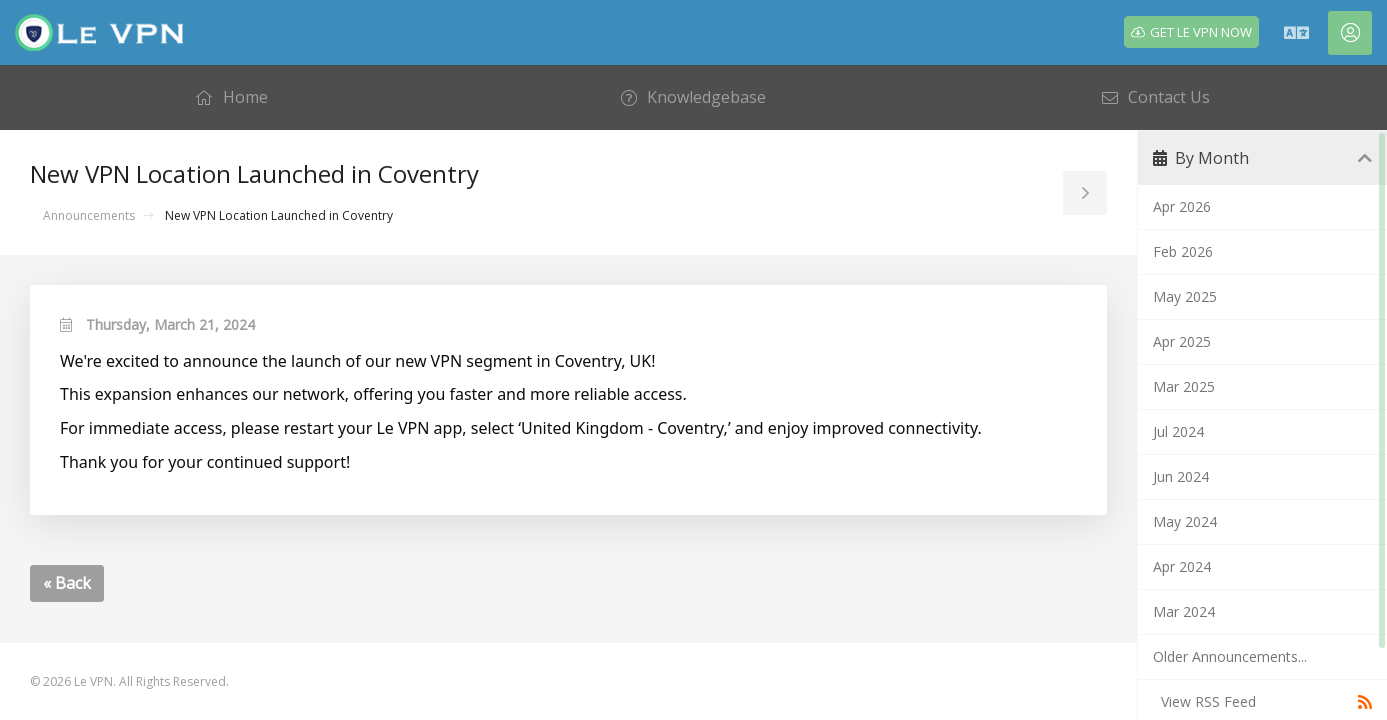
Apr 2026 (1182, 206)
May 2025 (1185, 296)
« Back (67, 583)
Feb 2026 (1183, 251)
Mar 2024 (1184, 611)
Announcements (89, 215)
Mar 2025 (1184, 386)
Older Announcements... (1230, 656)
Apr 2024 (1182, 566)
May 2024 (1185, 521)
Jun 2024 (1181, 476)
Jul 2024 (1178, 431)
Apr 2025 (1182, 341)
